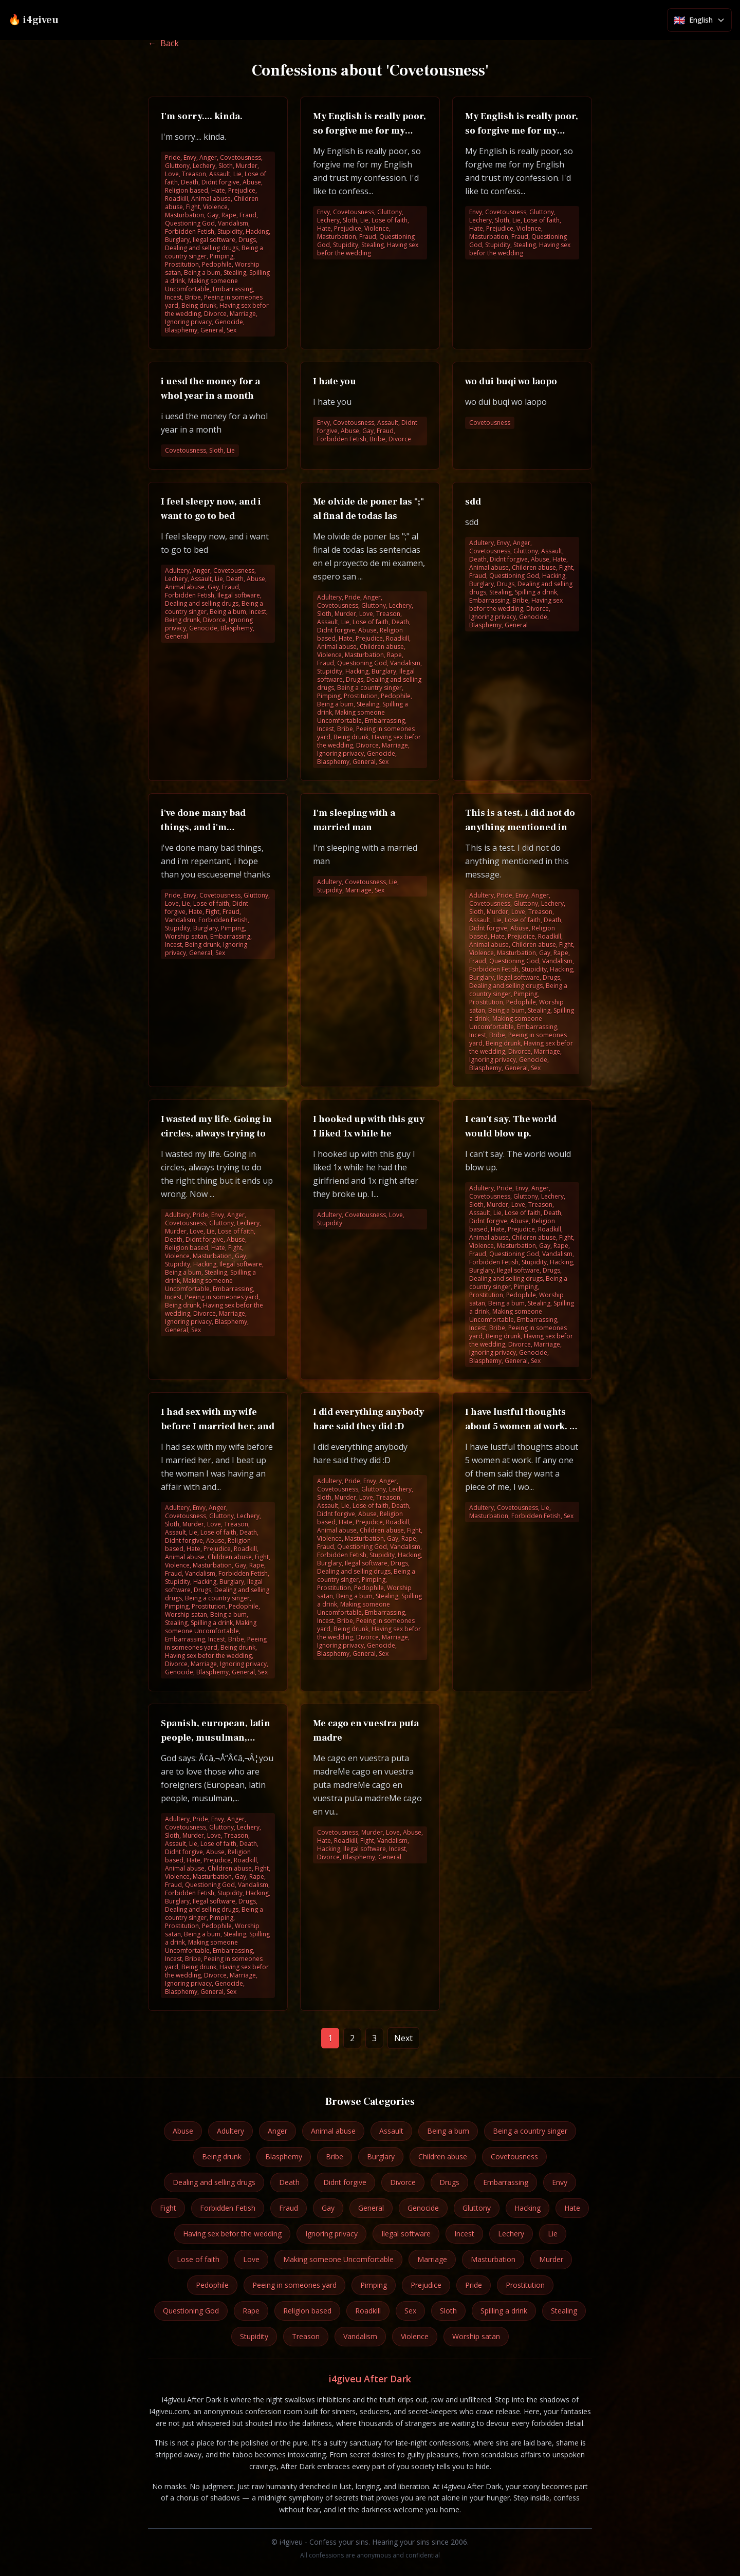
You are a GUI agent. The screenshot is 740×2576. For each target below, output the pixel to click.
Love (251, 2259)
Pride (473, 2285)
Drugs (449, 2182)
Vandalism (360, 2336)
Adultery (230, 2131)
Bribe (334, 2156)
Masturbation (493, 2259)
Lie (553, 2233)
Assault (391, 2131)
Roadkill (368, 2311)
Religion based (307, 2311)
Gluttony (476, 2208)
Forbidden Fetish (227, 2208)
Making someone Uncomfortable (338, 2259)
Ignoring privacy (331, 2233)
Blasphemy (283, 2156)
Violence (415, 2336)
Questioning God (191, 2311)
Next (403, 2038)
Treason (306, 2336)
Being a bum (448, 2131)
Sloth (448, 2311)
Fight (168, 2208)
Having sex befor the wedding (232, 2233)
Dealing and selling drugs (214, 2182)
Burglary (381, 2156)
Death (289, 2182)
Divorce (403, 2182)
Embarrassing (505, 2182)
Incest (464, 2233)
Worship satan (476, 2336)
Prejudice (426, 2285)
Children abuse (442, 2156)
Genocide (423, 2208)
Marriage (432, 2259)
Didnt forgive (344, 2182)
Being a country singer (530, 2131)
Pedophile (212, 2285)
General (371, 2208)
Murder (551, 2259)
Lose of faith (198, 2259)
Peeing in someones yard (294, 2285)
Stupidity (254, 2336)
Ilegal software (406, 2233)
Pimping (373, 2285)
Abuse (183, 2131)
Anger (277, 2131)
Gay (328, 2208)
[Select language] (699, 20)
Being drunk (222, 2156)
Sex (410, 2311)
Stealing (564, 2311)
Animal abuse (333, 2131)
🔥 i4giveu (33, 20)
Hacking (527, 2208)
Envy (559, 2182)
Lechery (511, 2233)
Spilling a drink (503, 2311)
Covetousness (514, 2156)
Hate (572, 2208)
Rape (251, 2311)
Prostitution (525, 2285)
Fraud (288, 2208)
